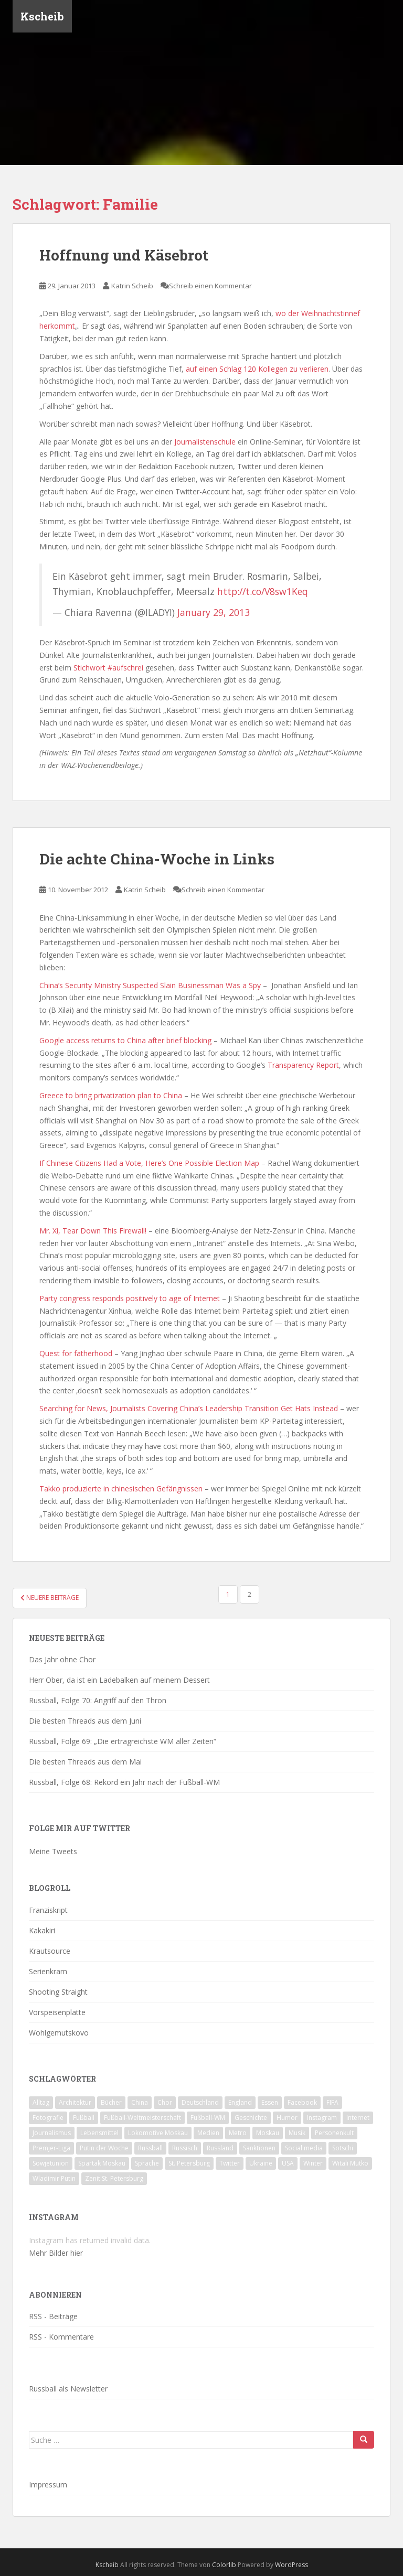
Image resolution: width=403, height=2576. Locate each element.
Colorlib (224, 2564)
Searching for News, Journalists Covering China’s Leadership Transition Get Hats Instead (188, 1408)
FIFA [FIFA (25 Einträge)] (332, 2102)
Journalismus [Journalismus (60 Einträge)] (52, 2132)
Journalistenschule (205, 442)
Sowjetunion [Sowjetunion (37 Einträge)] (51, 2163)
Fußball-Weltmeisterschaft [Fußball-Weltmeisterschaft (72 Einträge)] (142, 2117)
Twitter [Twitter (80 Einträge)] (229, 2163)
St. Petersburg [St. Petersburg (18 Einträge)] (189, 2163)
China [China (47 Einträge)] (139, 2102)
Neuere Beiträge (49, 1597)
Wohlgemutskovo (59, 2033)
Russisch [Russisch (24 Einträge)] (184, 2148)
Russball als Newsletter (68, 2389)
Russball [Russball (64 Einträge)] (150, 2148)
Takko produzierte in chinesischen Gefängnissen (121, 1488)
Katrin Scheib (132, 285)
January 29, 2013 (213, 612)
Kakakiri (42, 1930)
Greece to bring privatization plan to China (110, 1095)
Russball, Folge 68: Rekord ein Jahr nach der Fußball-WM (124, 1782)
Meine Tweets (53, 1851)
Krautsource (49, 1951)
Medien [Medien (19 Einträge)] (208, 2132)
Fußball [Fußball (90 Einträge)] (83, 2117)
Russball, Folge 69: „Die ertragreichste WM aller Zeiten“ (122, 1741)
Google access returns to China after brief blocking (125, 1040)
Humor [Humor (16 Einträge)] (287, 2117)
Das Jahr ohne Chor (62, 1659)
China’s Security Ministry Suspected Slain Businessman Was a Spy (150, 985)
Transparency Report (303, 1065)
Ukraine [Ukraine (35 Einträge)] (260, 2163)
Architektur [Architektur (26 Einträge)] (75, 2102)
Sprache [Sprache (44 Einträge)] (147, 2163)
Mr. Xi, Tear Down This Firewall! (92, 1231)
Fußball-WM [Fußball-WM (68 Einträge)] (207, 2117)
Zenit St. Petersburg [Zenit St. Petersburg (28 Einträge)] (114, 2178)
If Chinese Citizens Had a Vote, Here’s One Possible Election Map (149, 1163)
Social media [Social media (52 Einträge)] (304, 2148)
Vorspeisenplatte (57, 2012)
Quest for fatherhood (75, 1353)
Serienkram (48, 1971)
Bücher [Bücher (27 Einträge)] (111, 2102)
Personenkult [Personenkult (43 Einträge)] (334, 2132)
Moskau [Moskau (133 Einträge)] (267, 2132)
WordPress (291, 2564)
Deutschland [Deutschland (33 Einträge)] (200, 2102)
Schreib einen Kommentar (210, 285)
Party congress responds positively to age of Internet (129, 1298)
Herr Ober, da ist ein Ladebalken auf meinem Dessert (119, 1680)
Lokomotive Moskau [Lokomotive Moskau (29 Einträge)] (158, 2132)
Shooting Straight (58, 1992)
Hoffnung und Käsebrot (123, 255)
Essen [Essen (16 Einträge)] (269, 2102)
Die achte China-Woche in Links (156, 859)
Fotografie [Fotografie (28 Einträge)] (48, 2117)
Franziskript (48, 1910)
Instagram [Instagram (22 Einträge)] (322, 2117)
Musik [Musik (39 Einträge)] (297, 2132)
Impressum (48, 2485)
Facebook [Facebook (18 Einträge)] (302, 2102)
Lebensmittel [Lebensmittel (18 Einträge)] (99, 2132)
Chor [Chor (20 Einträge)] (164, 2102)
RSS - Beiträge (53, 2316)
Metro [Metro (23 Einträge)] (238, 2132)
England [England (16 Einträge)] (240, 2102)
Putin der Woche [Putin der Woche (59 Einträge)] (104, 2148)
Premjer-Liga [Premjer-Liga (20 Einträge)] (51, 2148)
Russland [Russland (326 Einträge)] (220, 2148)
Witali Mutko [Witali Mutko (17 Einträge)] (350, 2163)
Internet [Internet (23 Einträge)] (357, 2117)
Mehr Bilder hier (56, 2253)
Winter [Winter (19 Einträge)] (313, 2163)
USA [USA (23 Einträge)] (288, 2163)
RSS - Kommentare (61, 2337)
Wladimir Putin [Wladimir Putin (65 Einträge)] (54, 2178)
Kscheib (42, 18)
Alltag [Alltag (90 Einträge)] (41, 2102)
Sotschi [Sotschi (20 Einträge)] (342, 2148)
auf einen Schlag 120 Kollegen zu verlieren (257, 369)
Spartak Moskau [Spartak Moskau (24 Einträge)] (101, 2163)
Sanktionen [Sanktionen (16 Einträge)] (259, 2148)
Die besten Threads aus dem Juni (85, 1721)
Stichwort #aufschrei (108, 668)
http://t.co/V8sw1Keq (262, 591)
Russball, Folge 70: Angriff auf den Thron (97, 1700)
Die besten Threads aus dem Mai (85, 1762)
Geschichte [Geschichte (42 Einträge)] (251, 2117)
